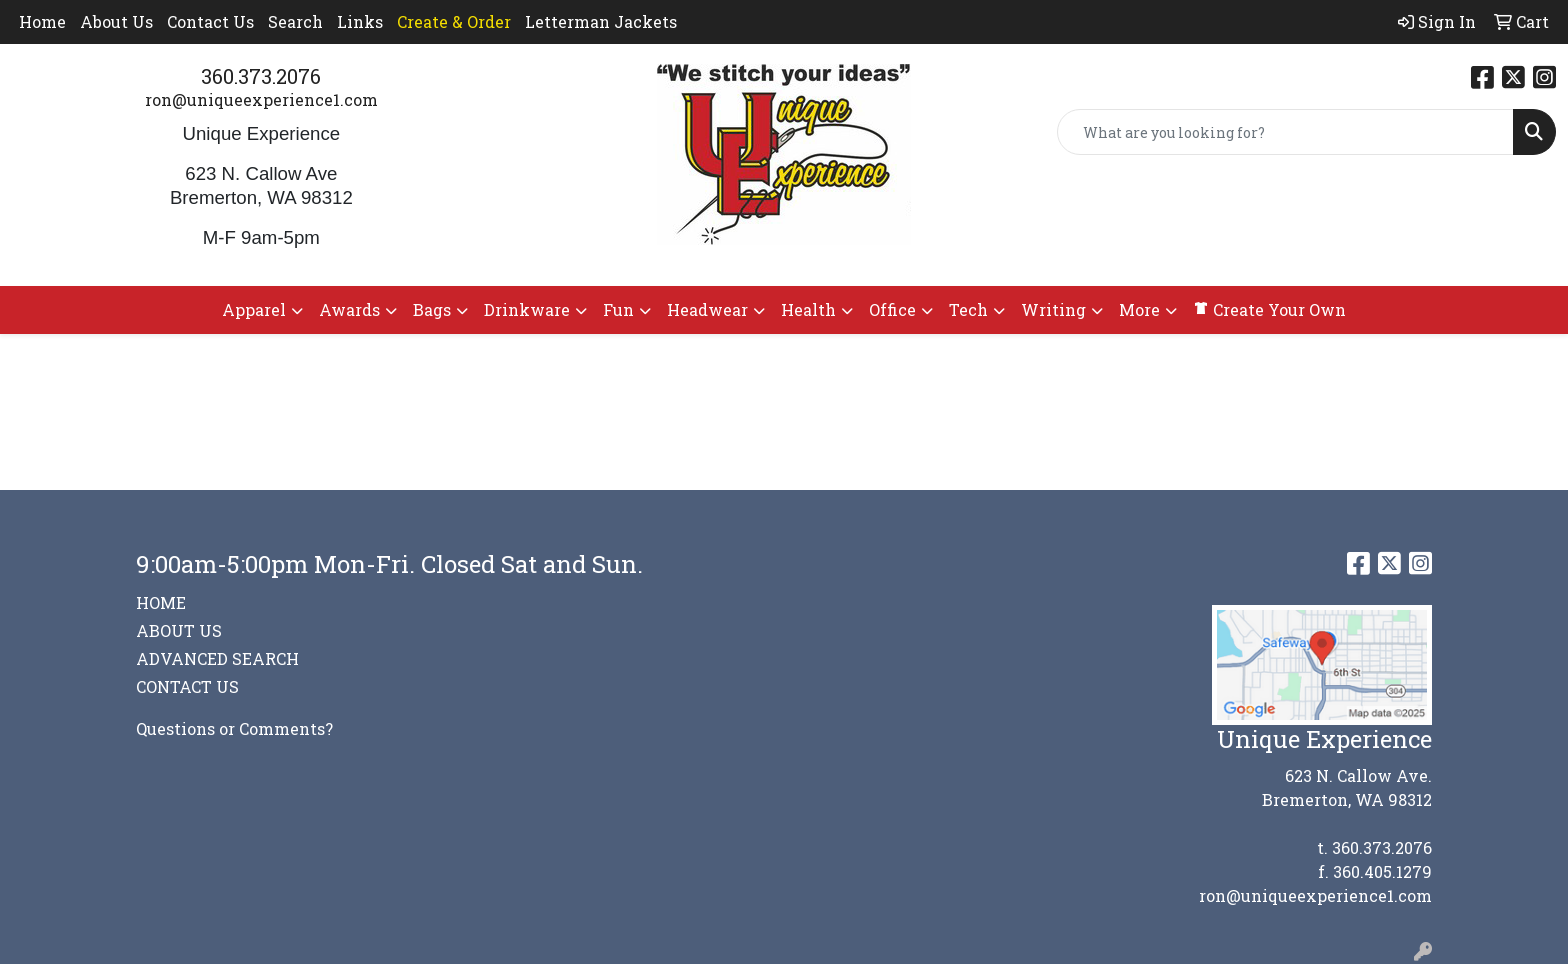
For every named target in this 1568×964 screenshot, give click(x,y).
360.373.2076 (261, 76)
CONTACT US (187, 686)
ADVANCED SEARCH (217, 658)
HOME (161, 602)
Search (295, 21)
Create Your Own (1269, 309)
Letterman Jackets (601, 21)
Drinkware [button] (527, 309)
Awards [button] (349, 309)
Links (360, 21)
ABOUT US (179, 630)
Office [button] (892, 309)
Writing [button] (1053, 309)
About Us (116, 21)
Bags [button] (432, 309)
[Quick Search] (1285, 132)
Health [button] (808, 309)
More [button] (1139, 309)
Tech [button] (968, 309)
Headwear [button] (707, 309)
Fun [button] (618, 309)
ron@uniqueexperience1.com (261, 99)
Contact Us (210, 21)
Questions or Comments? (234, 728)
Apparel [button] (254, 309)
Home (42, 21)
